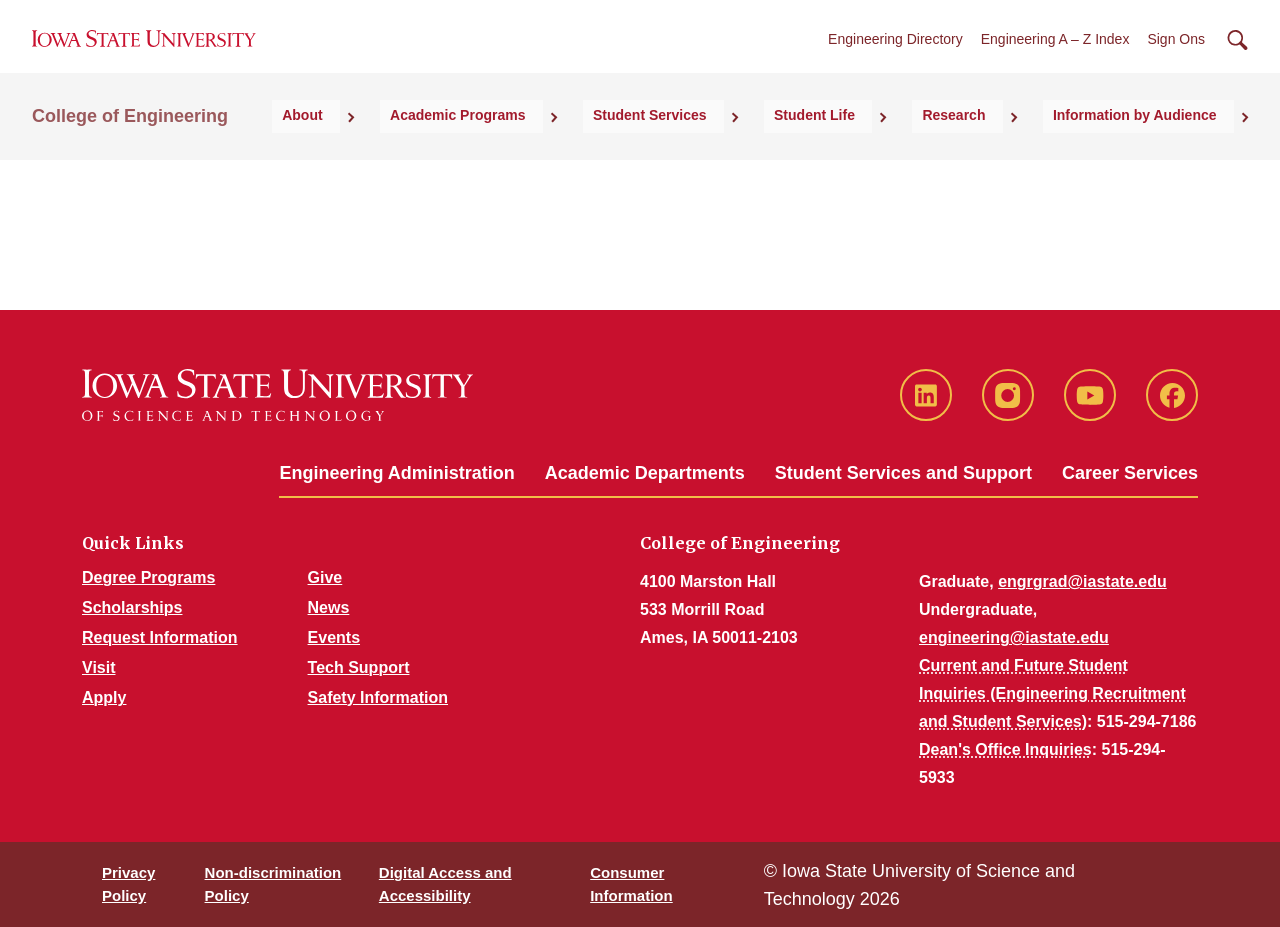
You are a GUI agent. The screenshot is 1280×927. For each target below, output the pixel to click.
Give (325, 577)
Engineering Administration (396, 473)
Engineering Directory (895, 59)
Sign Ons (1176, 59)
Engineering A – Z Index (1055, 59)
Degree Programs (148, 577)
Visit (99, 667)
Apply (104, 697)
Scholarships (132, 607)
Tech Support (359, 667)
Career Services (1130, 473)
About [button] (457, 151)
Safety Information (378, 697)
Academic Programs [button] (584, 151)
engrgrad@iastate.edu (1082, 581)
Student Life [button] (886, 151)
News (329, 607)
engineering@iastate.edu (1014, 637)
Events (334, 637)
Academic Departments (645, 473)
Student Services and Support (903, 473)
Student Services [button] (750, 151)
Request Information (160, 637)
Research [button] (998, 151)
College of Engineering (130, 151)
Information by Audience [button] (1152, 151)
